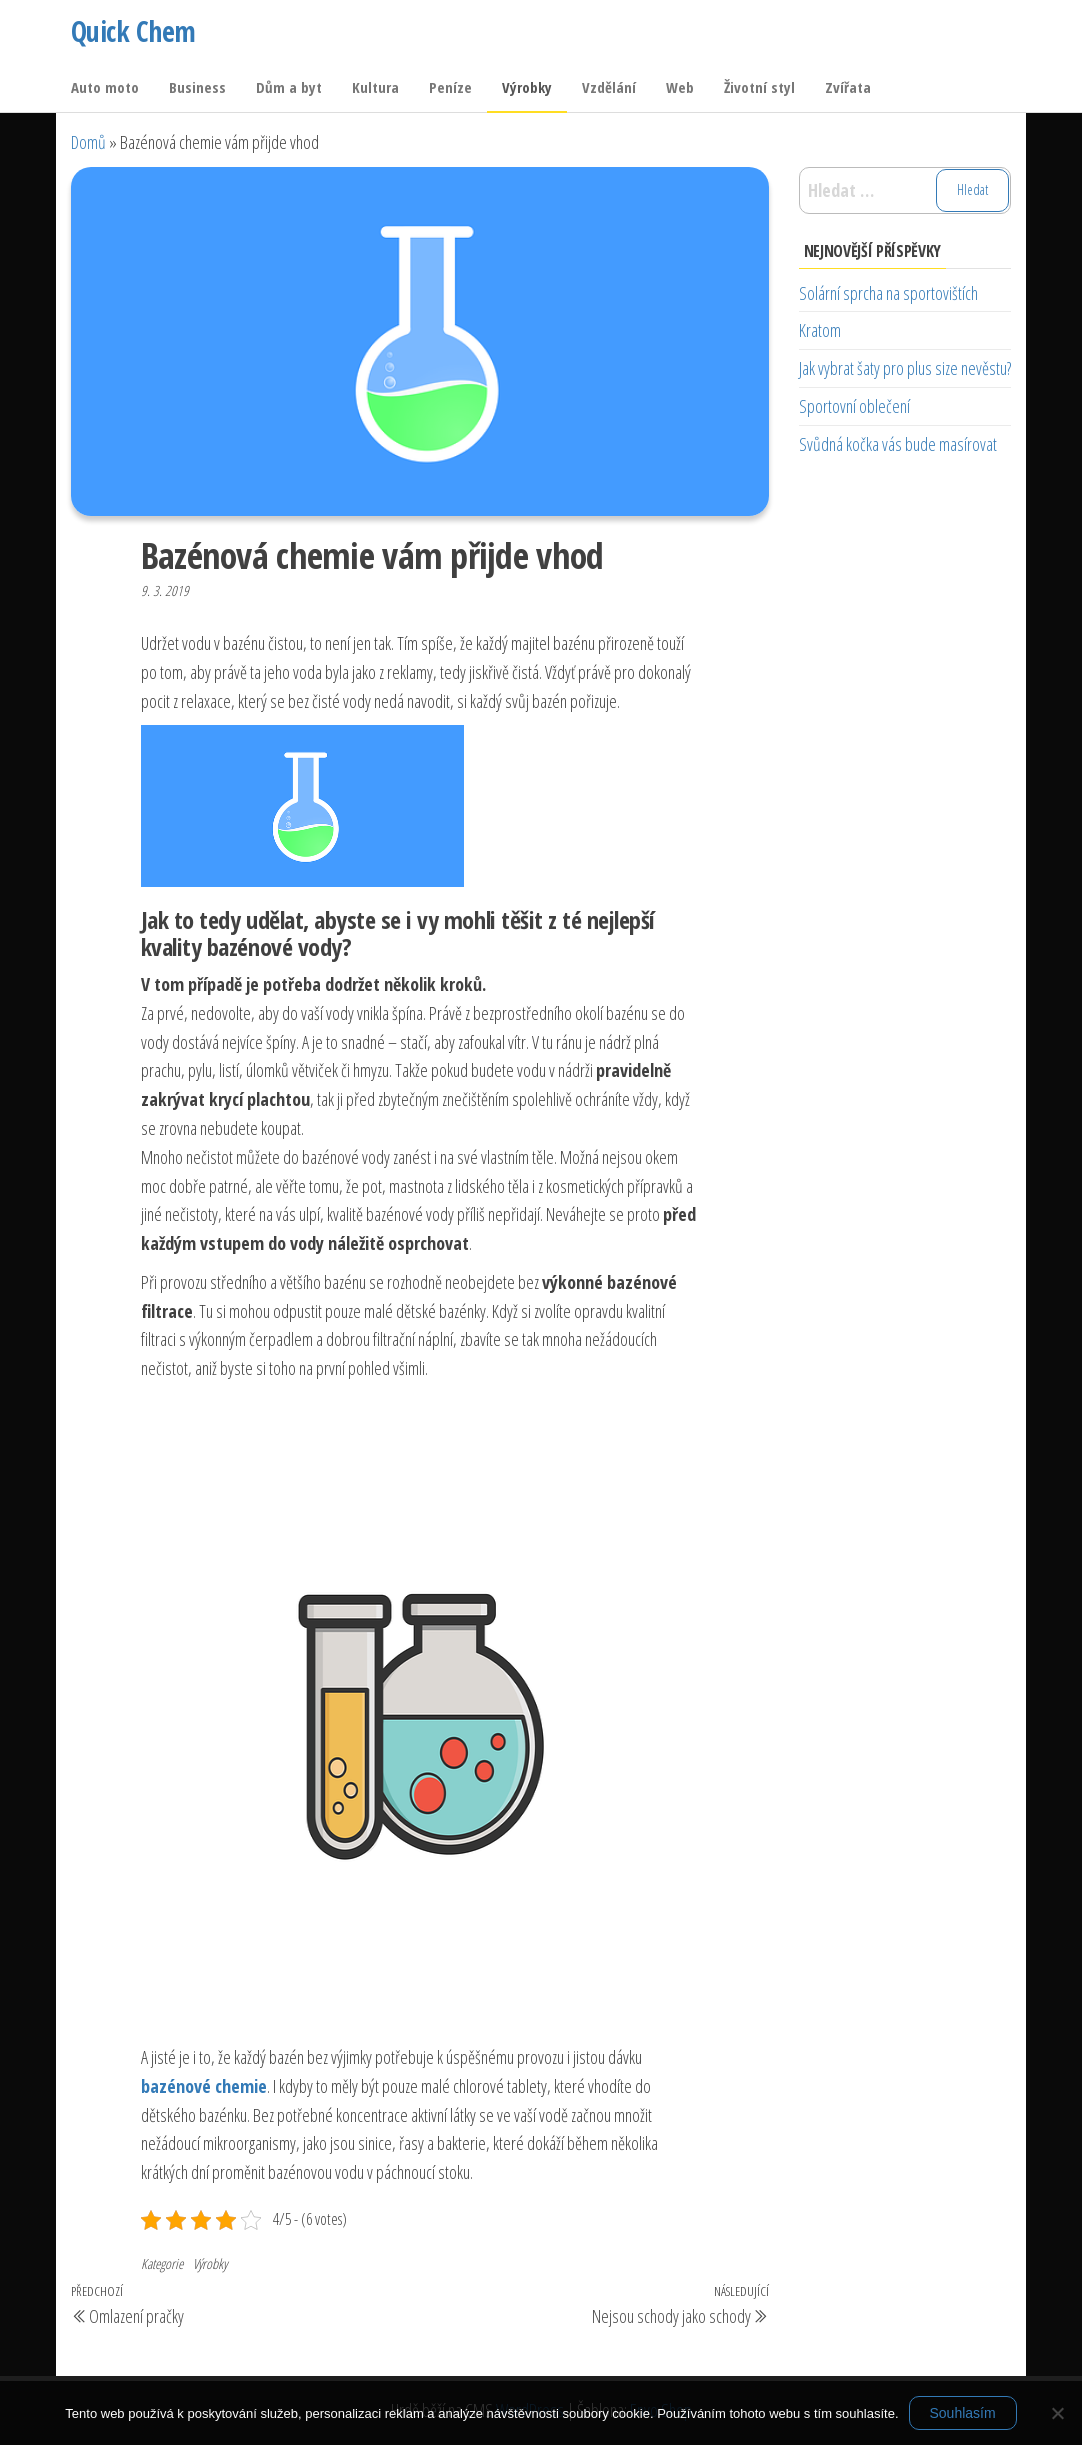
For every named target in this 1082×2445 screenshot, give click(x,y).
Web (680, 87)
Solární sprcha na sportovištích (888, 293)
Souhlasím (963, 2413)
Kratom (820, 330)
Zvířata (848, 87)
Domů (88, 142)
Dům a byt (289, 87)
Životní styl (759, 87)
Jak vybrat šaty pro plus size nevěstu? (905, 368)
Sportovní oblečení (854, 406)
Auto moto (105, 87)
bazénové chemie (204, 2086)
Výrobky (527, 87)
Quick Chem (133, 31)
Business (197, 87)
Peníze (450, 87)
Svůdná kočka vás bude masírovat (898, 444)
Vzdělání (609, 87)
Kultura (375, 87)
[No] (1057, 2413)
